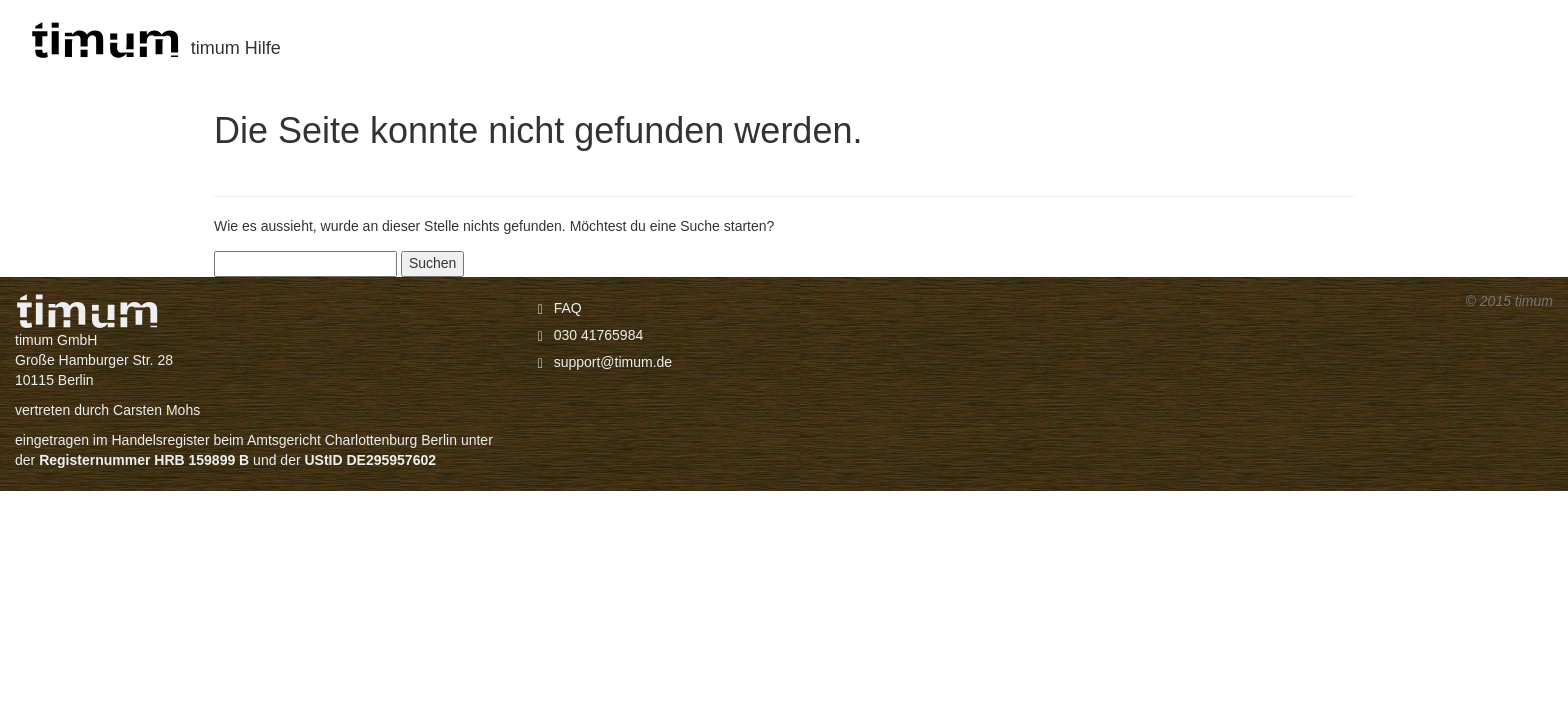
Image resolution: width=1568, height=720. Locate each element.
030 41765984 (599, 335)
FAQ (568, 308)
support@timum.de (613, 362)
